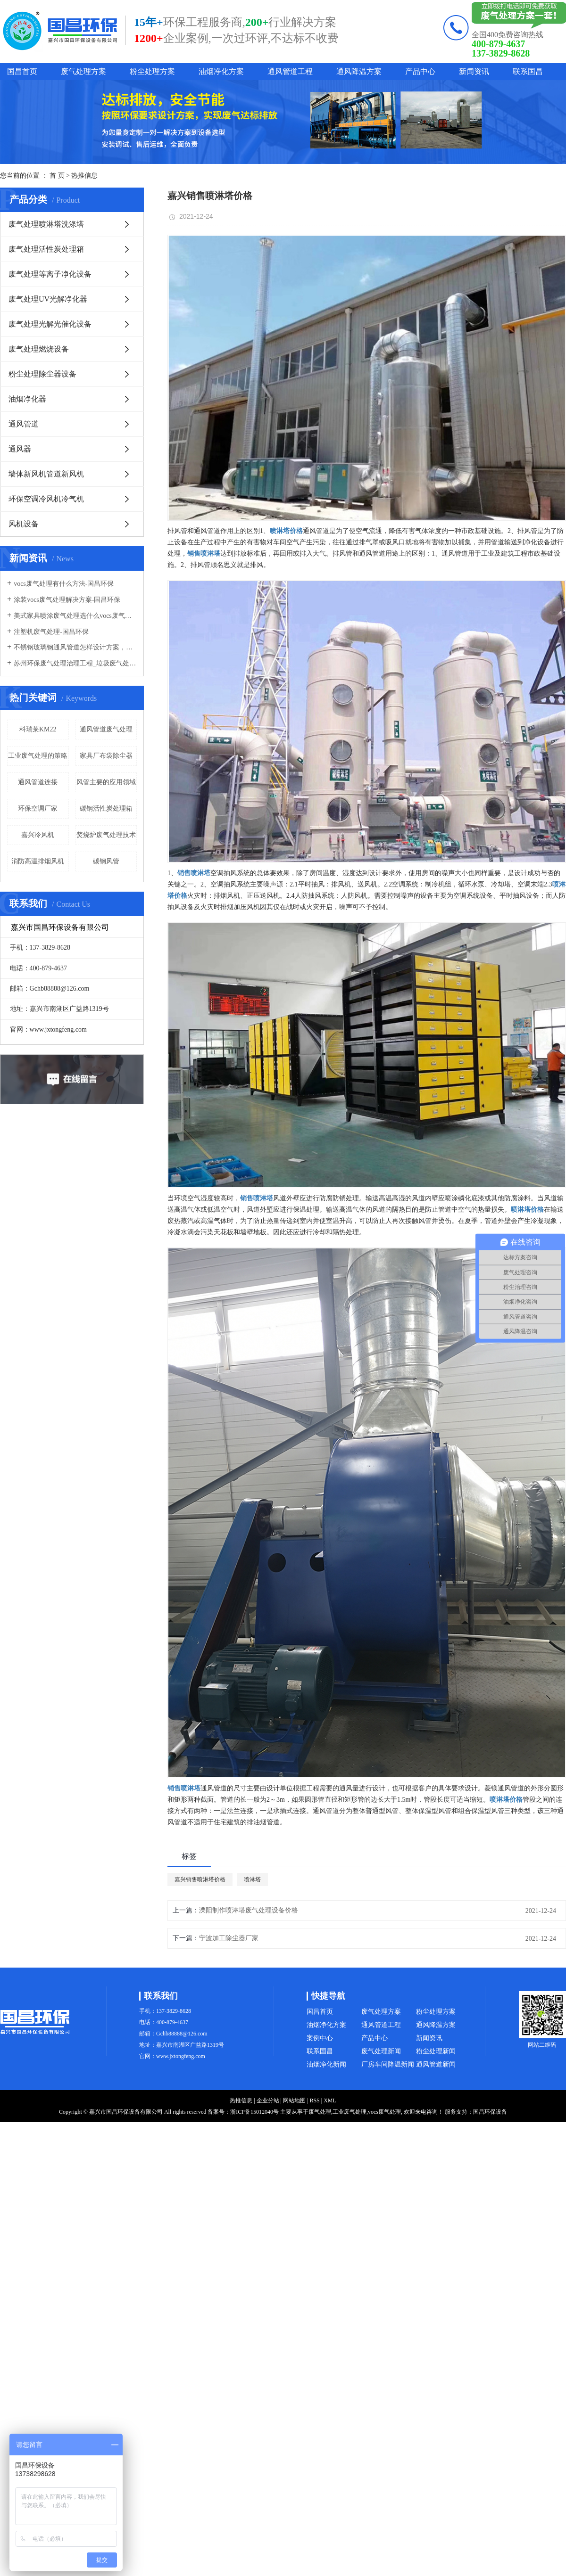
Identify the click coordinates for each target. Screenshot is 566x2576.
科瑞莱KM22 (38, 729)
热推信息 (84, 175)
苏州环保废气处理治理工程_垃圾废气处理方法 (75, 663)
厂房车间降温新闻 (387, 2064)
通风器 (19, 449)
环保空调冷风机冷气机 (46, 499)
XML (330, 2100)
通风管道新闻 (436, 2064)
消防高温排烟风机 (37, 861)
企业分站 (268, 2100)
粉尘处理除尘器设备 (42, 374)
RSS (314, 2100)
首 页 (57, 175)
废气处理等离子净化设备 (50, 274)
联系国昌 (528, 71)
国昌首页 (22, 71)
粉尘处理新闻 (436, 2051)
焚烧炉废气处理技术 (106, 834)
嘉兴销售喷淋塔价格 (200, 1879)
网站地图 (294, 2100)
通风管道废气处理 (106, 729)
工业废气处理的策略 (37, 755)
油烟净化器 (27, 399)
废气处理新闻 (381, 2051)
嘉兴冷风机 (37, 834)
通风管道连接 (38, 782)
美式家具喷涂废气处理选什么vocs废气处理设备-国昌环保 (75, 615)
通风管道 (23, 424)
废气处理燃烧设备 (38, 349)
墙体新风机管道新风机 (46, 474)
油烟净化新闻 (326, 2064)
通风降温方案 (359, 71)
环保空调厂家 (38, 808)
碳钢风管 (106, 861)
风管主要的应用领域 (106, 782)
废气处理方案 (83, 71)
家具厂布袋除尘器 (106, 755)
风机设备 (23, 524)
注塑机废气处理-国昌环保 (51, 631)
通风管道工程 (290, 71)
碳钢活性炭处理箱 (106, 808)
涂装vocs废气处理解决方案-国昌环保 (67, 599)
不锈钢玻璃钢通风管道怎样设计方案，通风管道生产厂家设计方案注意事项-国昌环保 (75, 647)
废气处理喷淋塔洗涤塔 (46, 224)
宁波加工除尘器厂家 (228, 1938)
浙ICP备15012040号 (254, 2111)
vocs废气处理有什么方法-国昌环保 (64, 583)
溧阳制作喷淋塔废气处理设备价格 (248, 1910)
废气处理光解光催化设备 (50, 324)
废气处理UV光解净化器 (47, 299)
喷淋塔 (252, 1879)
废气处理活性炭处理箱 (46, 249)
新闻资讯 (474, 71)
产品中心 (420, 71)
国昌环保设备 (490, 2111)
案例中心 (320, 2038)
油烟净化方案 (221, 71)
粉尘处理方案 (152, 71)
